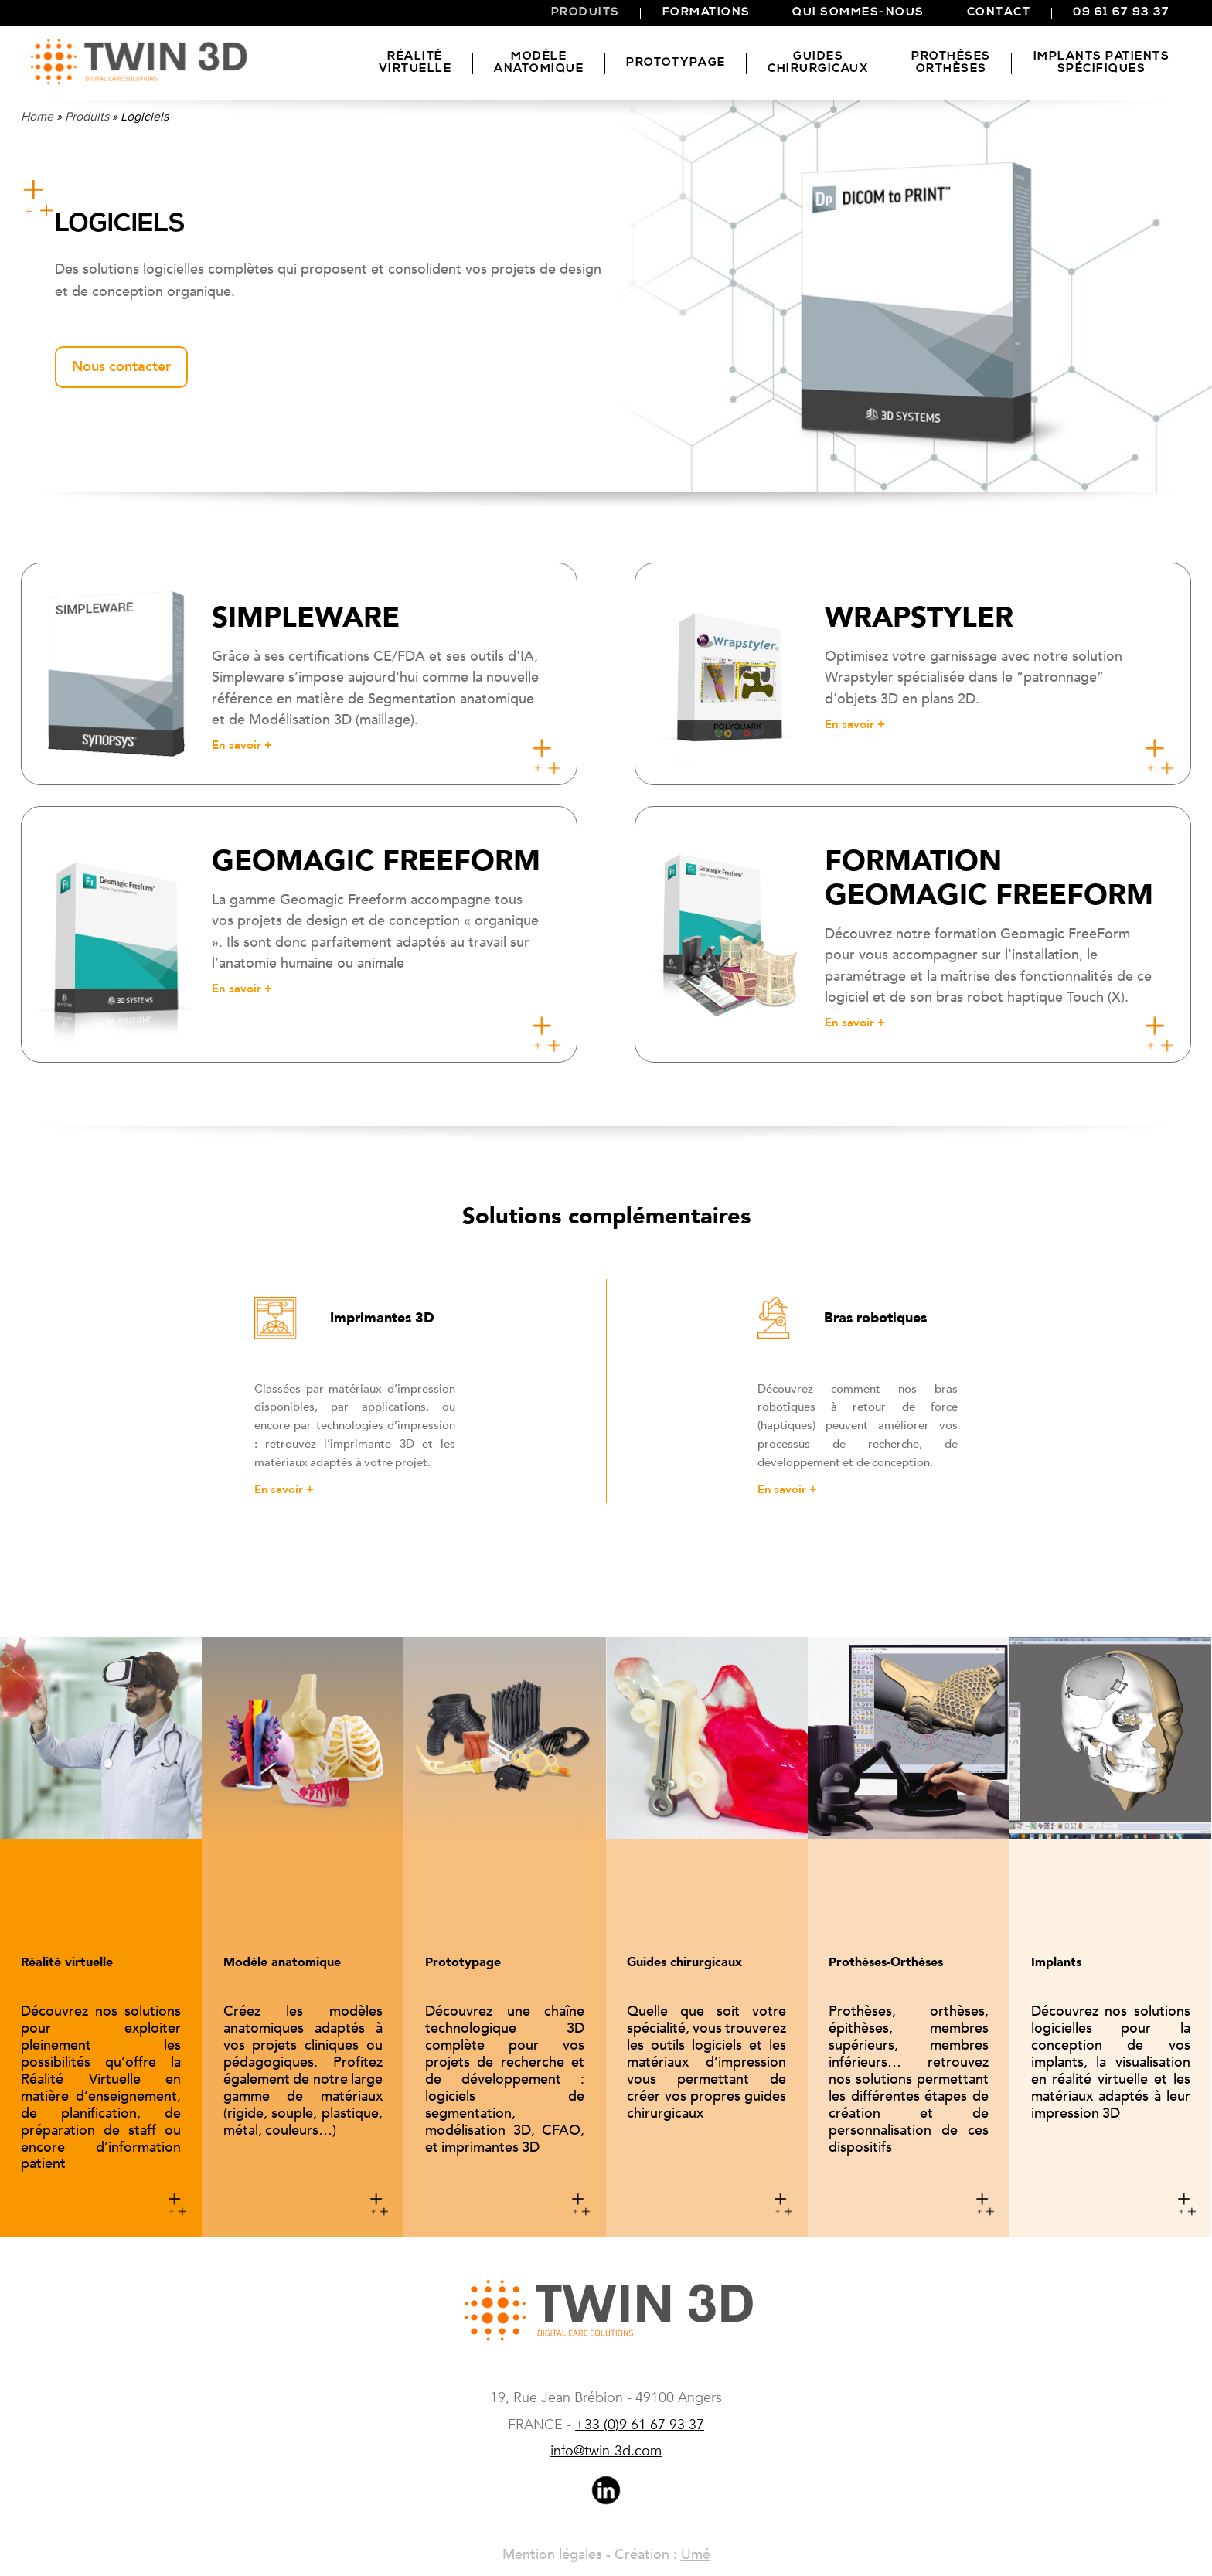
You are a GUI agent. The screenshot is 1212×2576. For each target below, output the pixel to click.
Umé (695, 2554)
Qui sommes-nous (858, 13)
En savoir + (284, 1489)
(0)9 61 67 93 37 (639, 2425)
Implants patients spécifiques (1101, 63)
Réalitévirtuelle (415, 63)
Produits (585, 13)
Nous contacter (121, 366)
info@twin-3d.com (606, 2451)
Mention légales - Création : (591, 2554)
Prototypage (676, 63)
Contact (999, 13)
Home (37, 116)
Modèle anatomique (539, 63)
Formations (706, 13)
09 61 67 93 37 (1121, 13)
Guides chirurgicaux (818, 63)
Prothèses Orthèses (951, 63)
